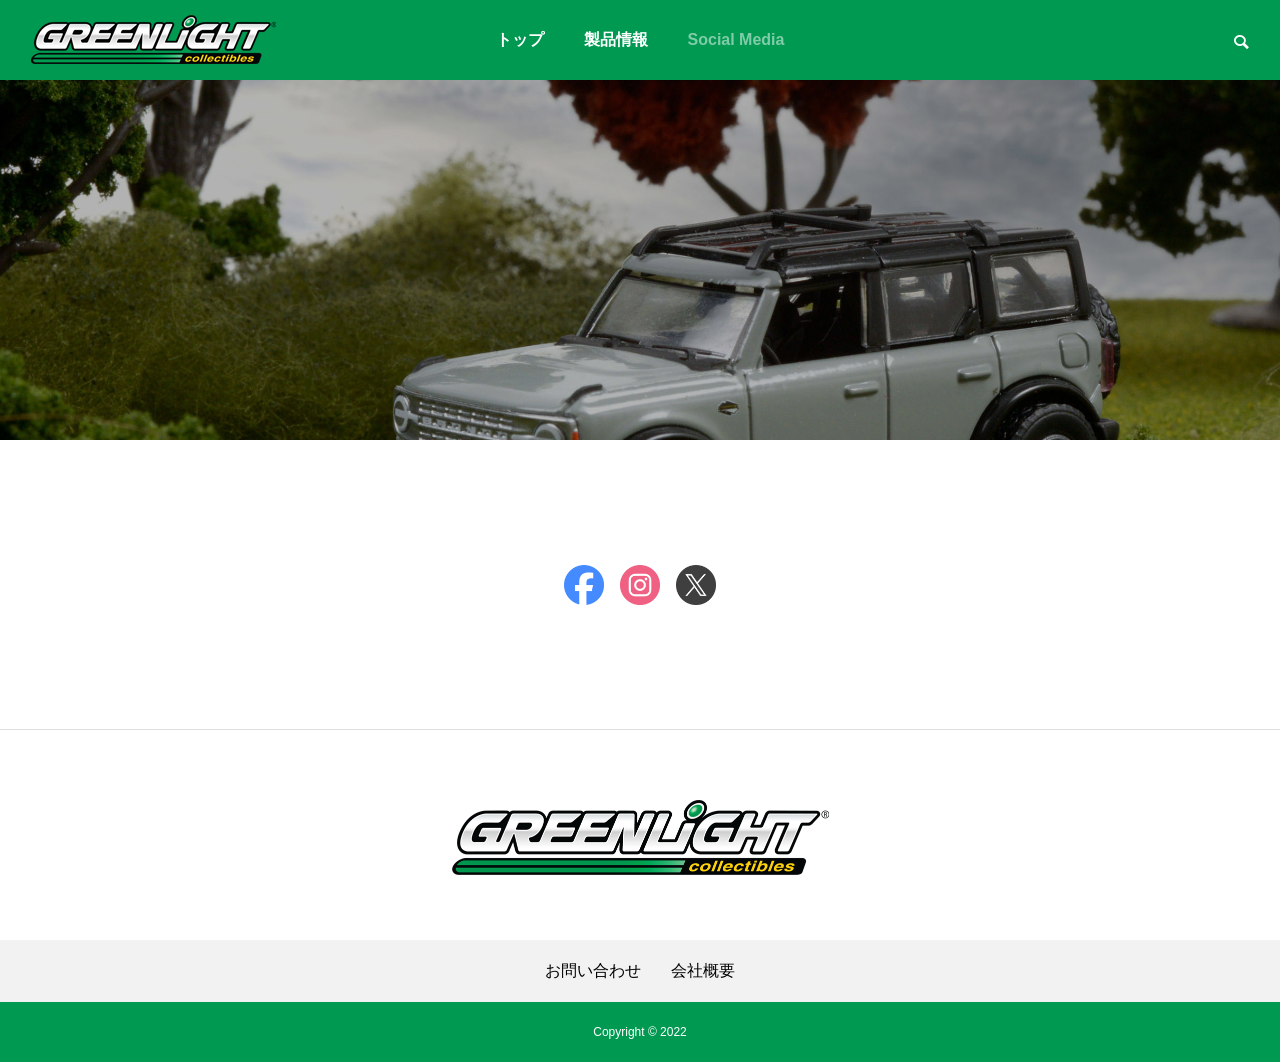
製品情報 (616, 39)
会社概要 (703, 971)
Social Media (736, 39)
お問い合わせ (593, 971)
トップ (520, 39)
